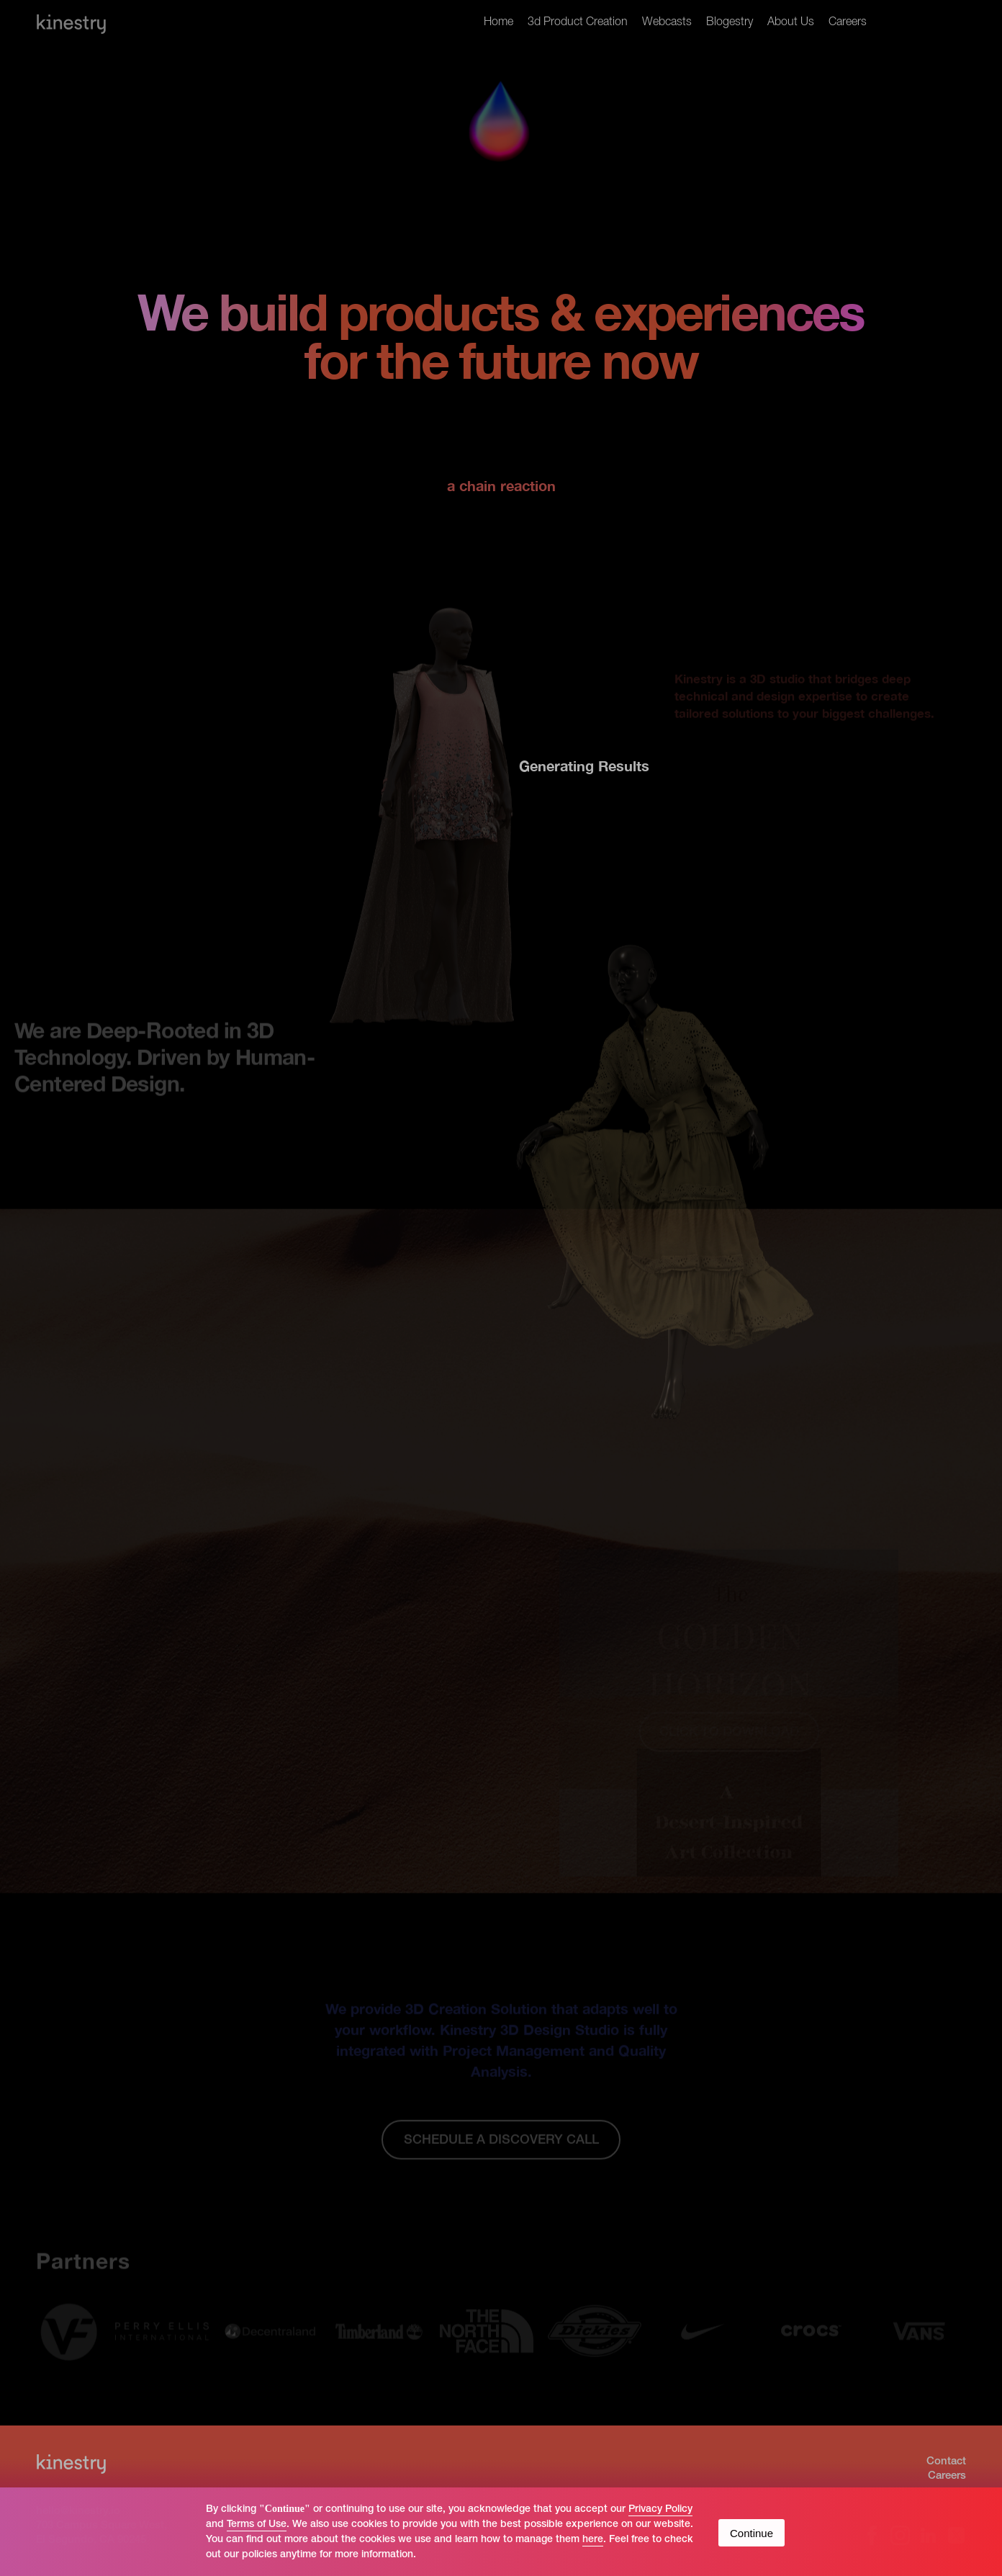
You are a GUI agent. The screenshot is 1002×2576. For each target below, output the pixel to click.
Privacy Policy (660, 2509)
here (592, 2539)
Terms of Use (256, 2524)
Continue (751, 2533)
